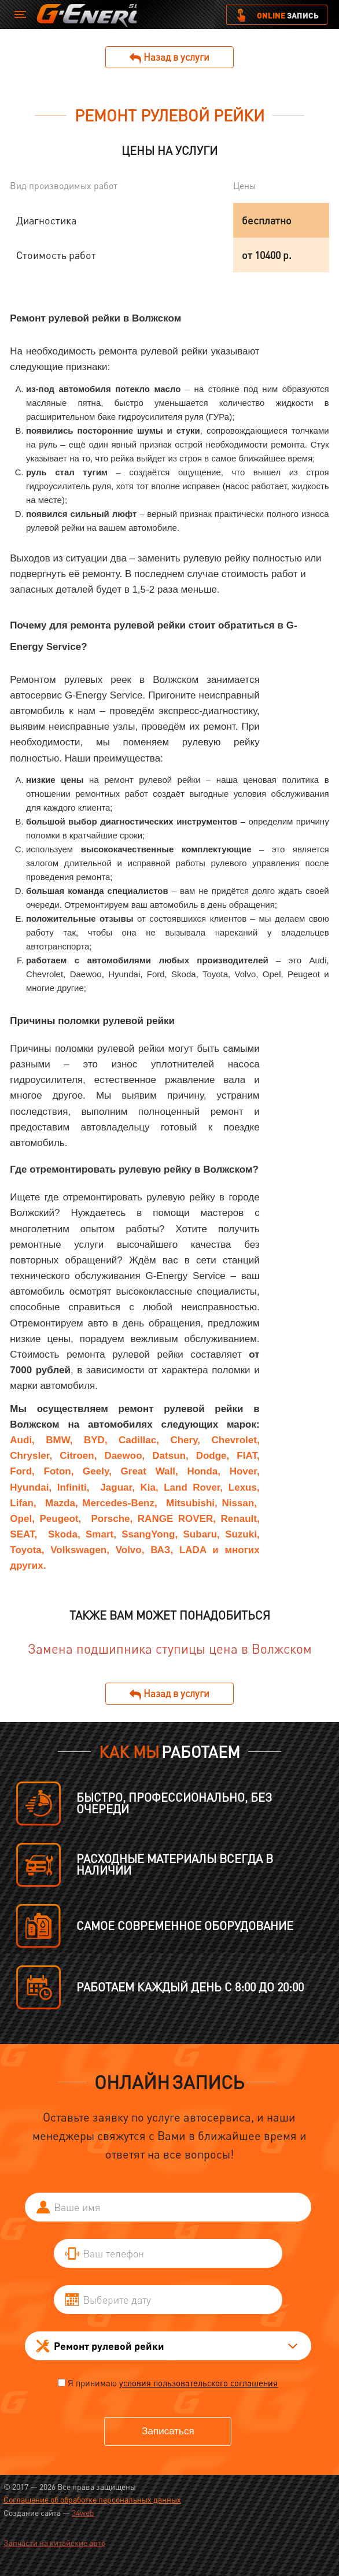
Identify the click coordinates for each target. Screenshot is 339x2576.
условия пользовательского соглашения (198, 2383)
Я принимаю (173, 2383)
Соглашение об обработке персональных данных (92, 2499)
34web (83, 2513)
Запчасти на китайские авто (54, 2543)
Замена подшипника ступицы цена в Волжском (170, 1649)
